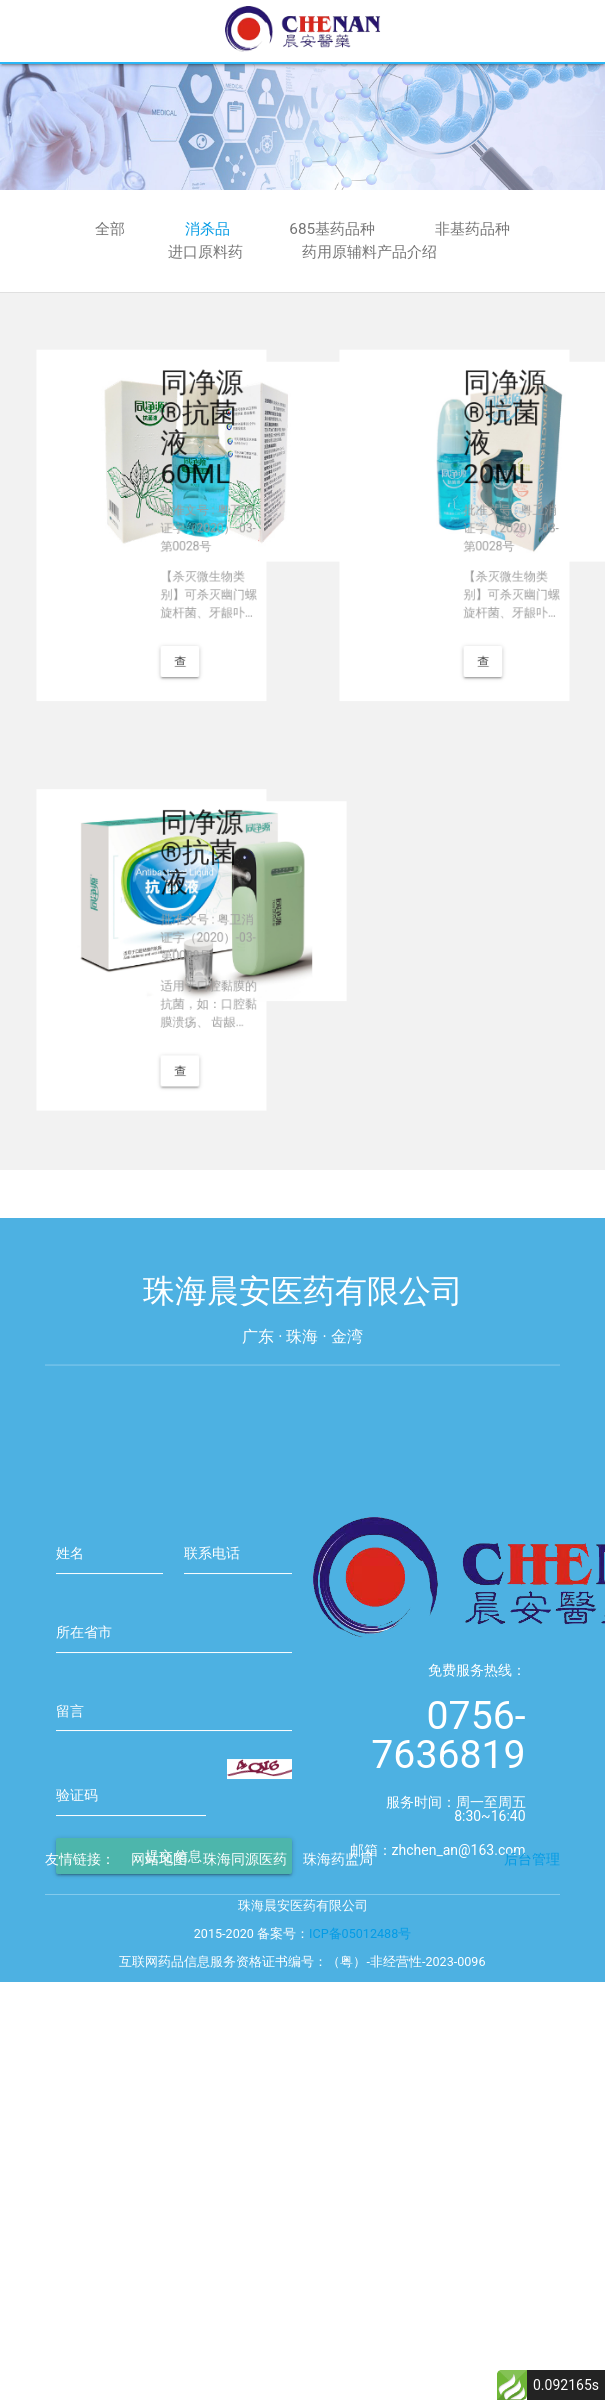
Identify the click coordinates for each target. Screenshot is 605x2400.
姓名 (70, 1717)
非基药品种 (472, 229)
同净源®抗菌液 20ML (484, 466)
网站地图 (159, 1911)
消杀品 (207, 229)
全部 (110, 229)
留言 (70, 1875)
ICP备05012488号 (360, 1985)
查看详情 (169, 613)
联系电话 (212, 1717)
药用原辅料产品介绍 (369, 252)
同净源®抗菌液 (182, 891)
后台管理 (532, 1911)
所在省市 (84, 1796)
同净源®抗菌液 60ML (182, 466)
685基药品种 (332, 229)
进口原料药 (205, 252)
